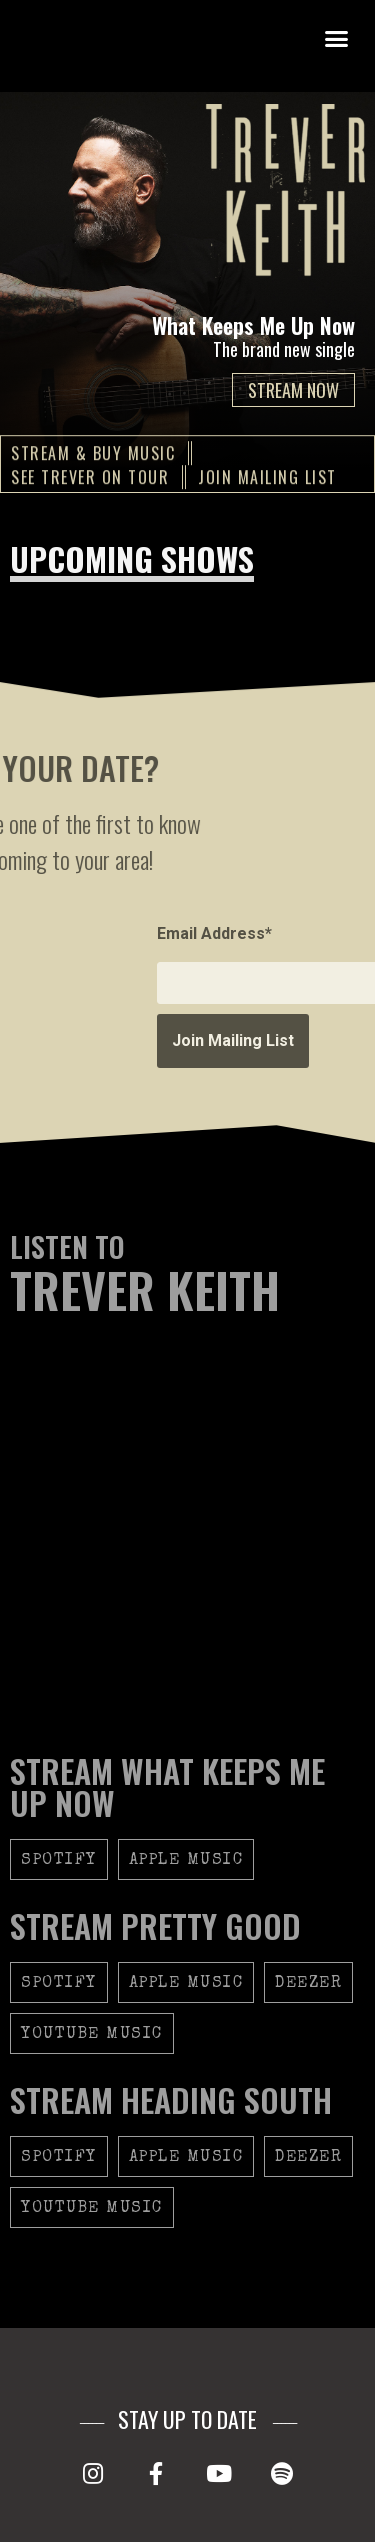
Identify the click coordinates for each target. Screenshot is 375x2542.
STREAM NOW (293, 390)
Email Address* (313, 934)
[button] (337, 39)
